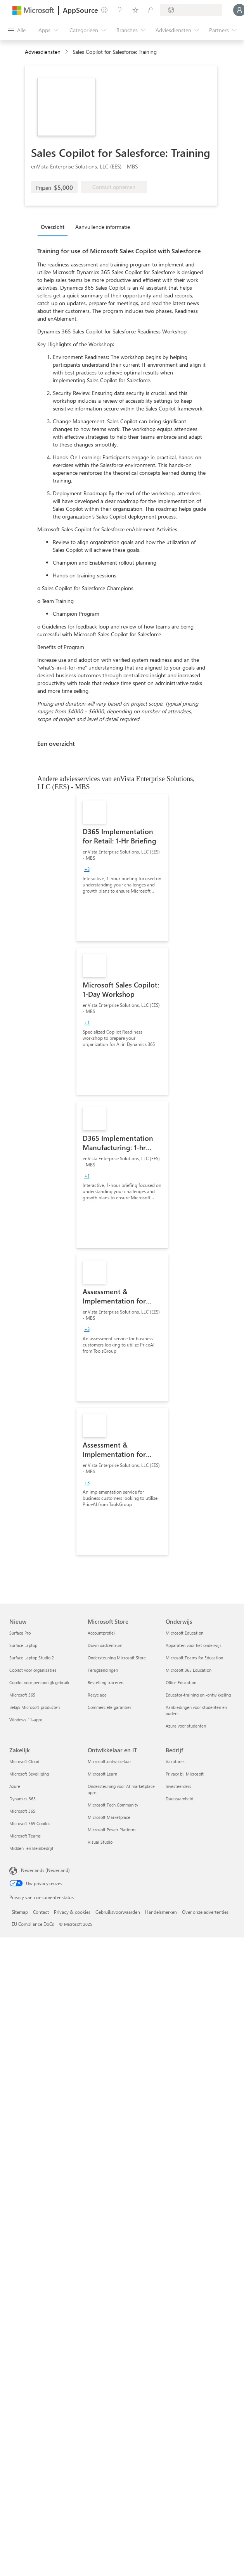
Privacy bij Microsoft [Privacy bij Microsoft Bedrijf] (185, 1774)
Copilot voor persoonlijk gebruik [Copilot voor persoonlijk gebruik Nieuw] (39, 1682)
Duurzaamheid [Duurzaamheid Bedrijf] (179, 1798)
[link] (122, 867)
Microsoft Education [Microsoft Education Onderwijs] (184, 1633)
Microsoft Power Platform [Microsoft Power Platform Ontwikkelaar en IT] (111, 1829)
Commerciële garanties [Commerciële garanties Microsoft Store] (110, 1707)
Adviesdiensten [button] (43, 51)
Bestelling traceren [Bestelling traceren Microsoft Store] (105, 1682)
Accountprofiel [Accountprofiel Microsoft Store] (101, 1633)
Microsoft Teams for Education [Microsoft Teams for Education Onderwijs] (194, 1658)
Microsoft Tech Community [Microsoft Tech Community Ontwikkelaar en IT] (113, 1805)
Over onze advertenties (205, 1912)
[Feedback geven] (104, 10)
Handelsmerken (161, 1912)
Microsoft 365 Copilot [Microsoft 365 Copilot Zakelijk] (29, 1823)
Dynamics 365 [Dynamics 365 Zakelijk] (22, 1798)
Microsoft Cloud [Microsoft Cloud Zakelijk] (24, 1761)
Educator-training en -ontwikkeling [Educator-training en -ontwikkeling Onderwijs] (198, 1695)
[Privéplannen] (151, 10)
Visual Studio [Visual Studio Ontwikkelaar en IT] (100, 1842)
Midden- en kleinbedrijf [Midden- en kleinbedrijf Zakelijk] (31, 1848)
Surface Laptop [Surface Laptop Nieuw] (23, 1645)
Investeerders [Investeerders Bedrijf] (178, 1786)
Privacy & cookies (72, 1912)
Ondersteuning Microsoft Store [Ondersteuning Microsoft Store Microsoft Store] (117, 1658)
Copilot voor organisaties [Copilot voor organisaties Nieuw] (33, 1670)
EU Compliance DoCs (33, 1924)
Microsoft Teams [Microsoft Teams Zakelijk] (25, 1836)
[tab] (54, 226)
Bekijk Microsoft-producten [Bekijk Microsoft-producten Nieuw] (34, 1707)
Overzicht (52, 226)
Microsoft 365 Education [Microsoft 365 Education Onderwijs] (188, 1670)
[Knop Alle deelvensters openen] (17, 30)
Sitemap (20, 1912)
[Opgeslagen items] (135, 10)
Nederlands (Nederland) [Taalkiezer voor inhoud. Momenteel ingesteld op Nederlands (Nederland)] (45, 1870)
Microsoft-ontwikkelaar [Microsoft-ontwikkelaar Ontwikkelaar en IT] (109, 1761)
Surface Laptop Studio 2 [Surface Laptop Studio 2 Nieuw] (31, 1658)
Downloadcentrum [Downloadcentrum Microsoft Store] (105, 1645)
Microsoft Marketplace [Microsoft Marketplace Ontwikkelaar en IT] (109, 1817)
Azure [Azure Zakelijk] (14, 1786)
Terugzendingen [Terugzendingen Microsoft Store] (103, 1670)
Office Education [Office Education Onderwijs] (181, 1682)
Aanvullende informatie (102, 226)
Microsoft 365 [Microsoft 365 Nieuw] (22, 1695)
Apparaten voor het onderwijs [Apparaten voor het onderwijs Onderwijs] (194, 1645)
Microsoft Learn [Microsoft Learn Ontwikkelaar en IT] (102, 1774)
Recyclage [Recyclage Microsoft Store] (97, 1695)
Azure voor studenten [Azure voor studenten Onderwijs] (186, 1726)
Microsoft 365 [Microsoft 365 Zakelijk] (22, 1811)
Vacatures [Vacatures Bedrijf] (175, 1761)
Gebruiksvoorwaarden (117, 1912)
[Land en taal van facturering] (191, 10)
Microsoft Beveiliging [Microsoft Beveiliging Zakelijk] (29, 1774)
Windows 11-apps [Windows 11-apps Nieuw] (26, 1719)
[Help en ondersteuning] (120, 10)
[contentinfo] (67, 52)
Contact (41, 1912)
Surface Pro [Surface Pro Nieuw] (20, 1633)
